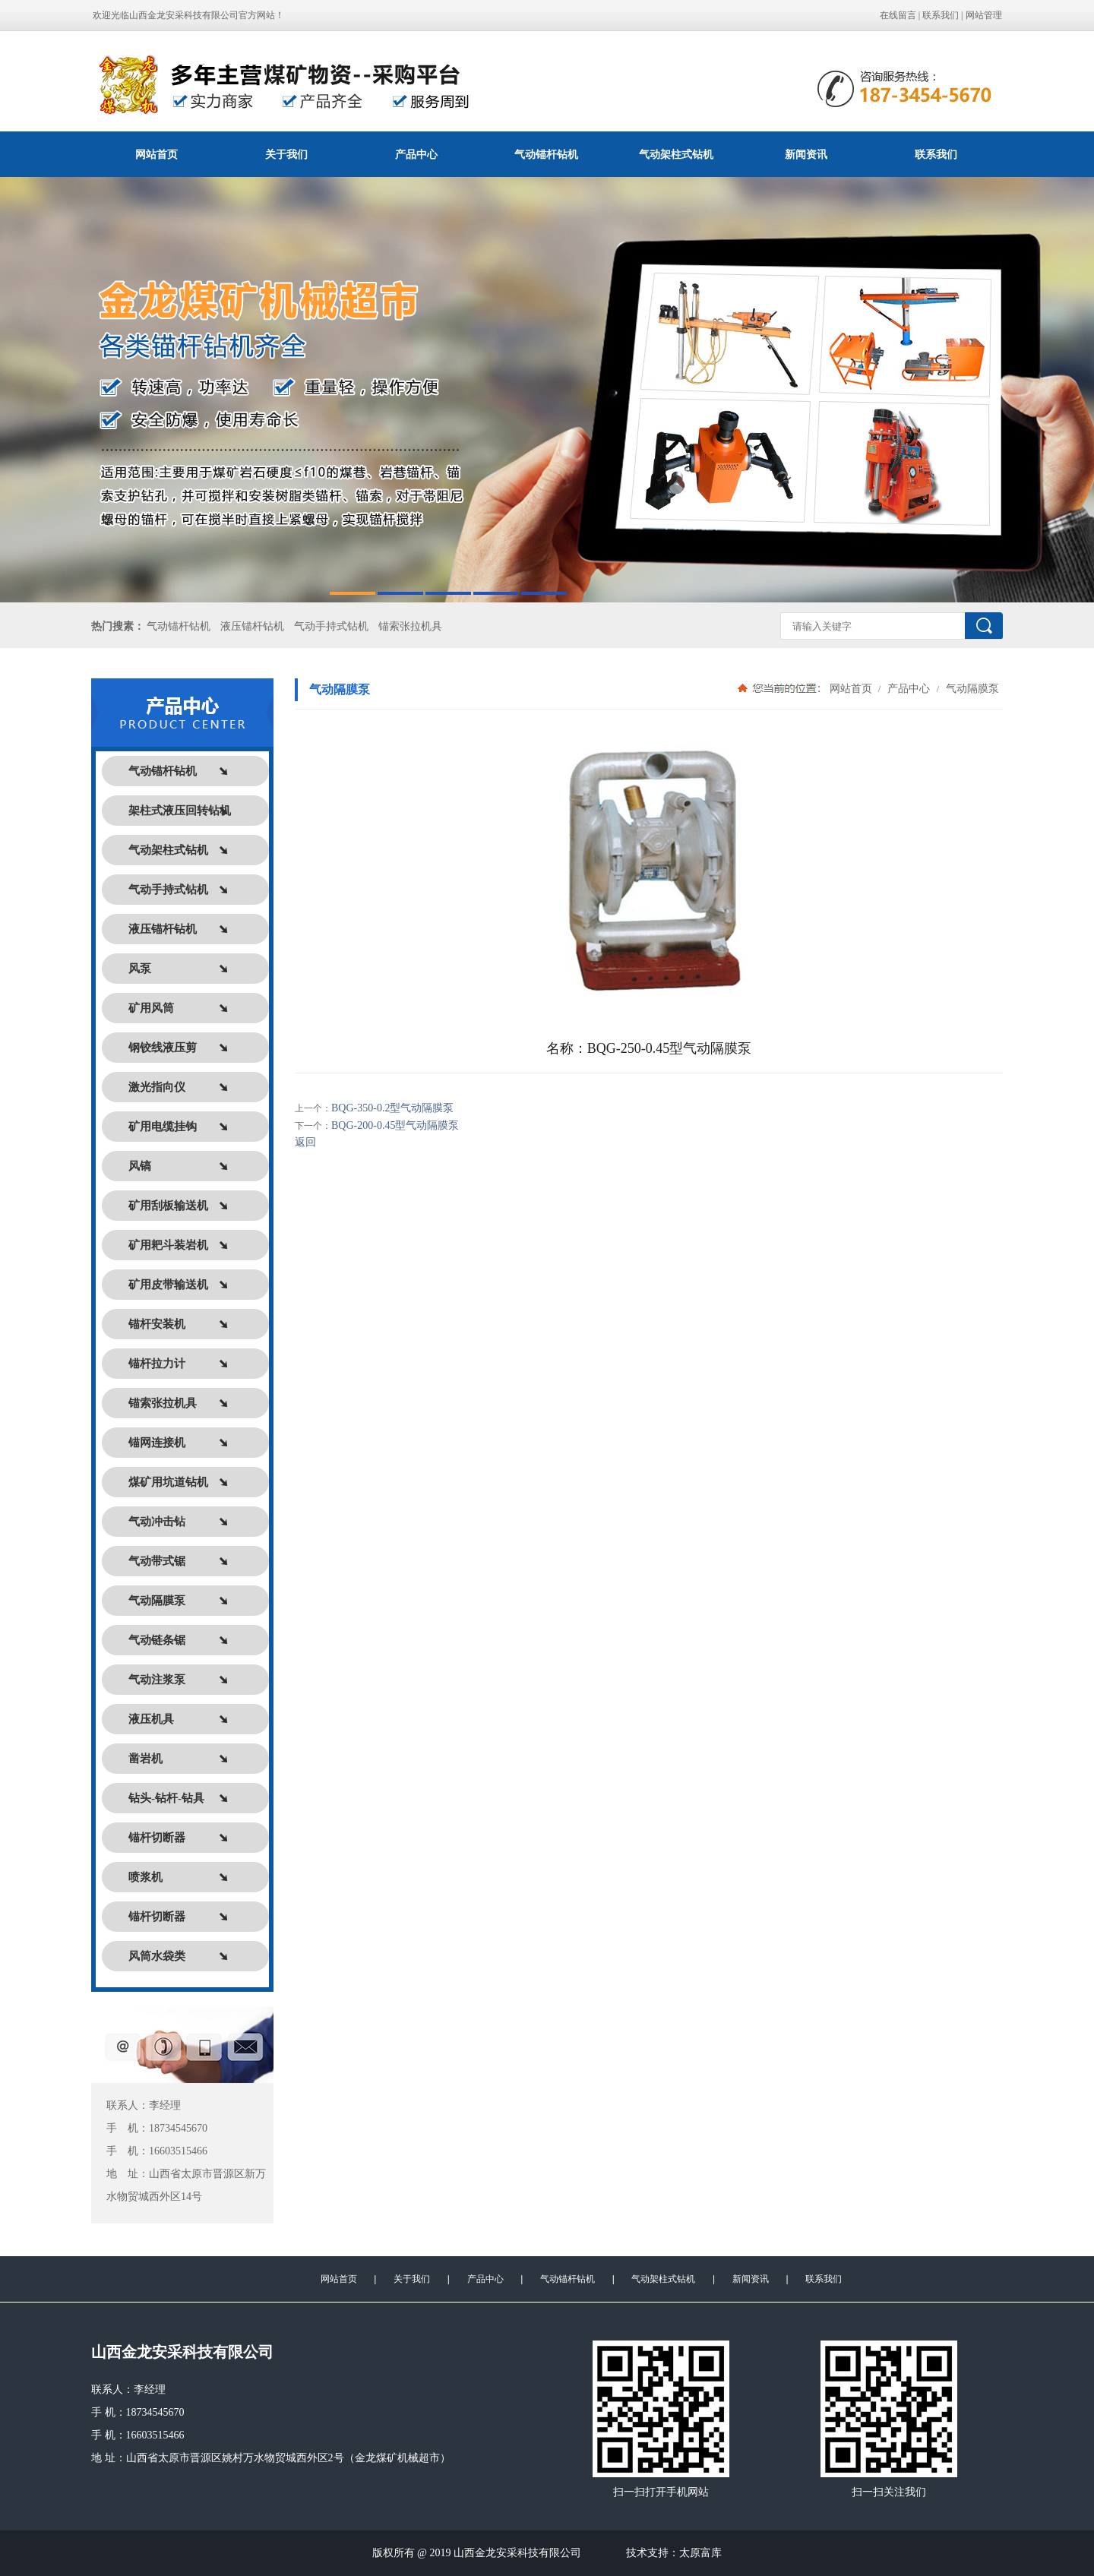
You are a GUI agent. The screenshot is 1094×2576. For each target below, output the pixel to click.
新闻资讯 (806, 154)
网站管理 (984, 15)
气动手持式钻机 (331, 626)
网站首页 (156, 154)
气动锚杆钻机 (546, 154)
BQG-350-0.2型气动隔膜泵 (392, 1108)
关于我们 (286, 154)
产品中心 (416, 154)
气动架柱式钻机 (676, 154)
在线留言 (898, 15)
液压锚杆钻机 (252, 626)
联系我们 (940, 15)
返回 (305, 1142)
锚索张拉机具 (410, 626)
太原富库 (700, 2553)
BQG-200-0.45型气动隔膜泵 (395, 1125)
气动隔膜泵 (971, 688)
